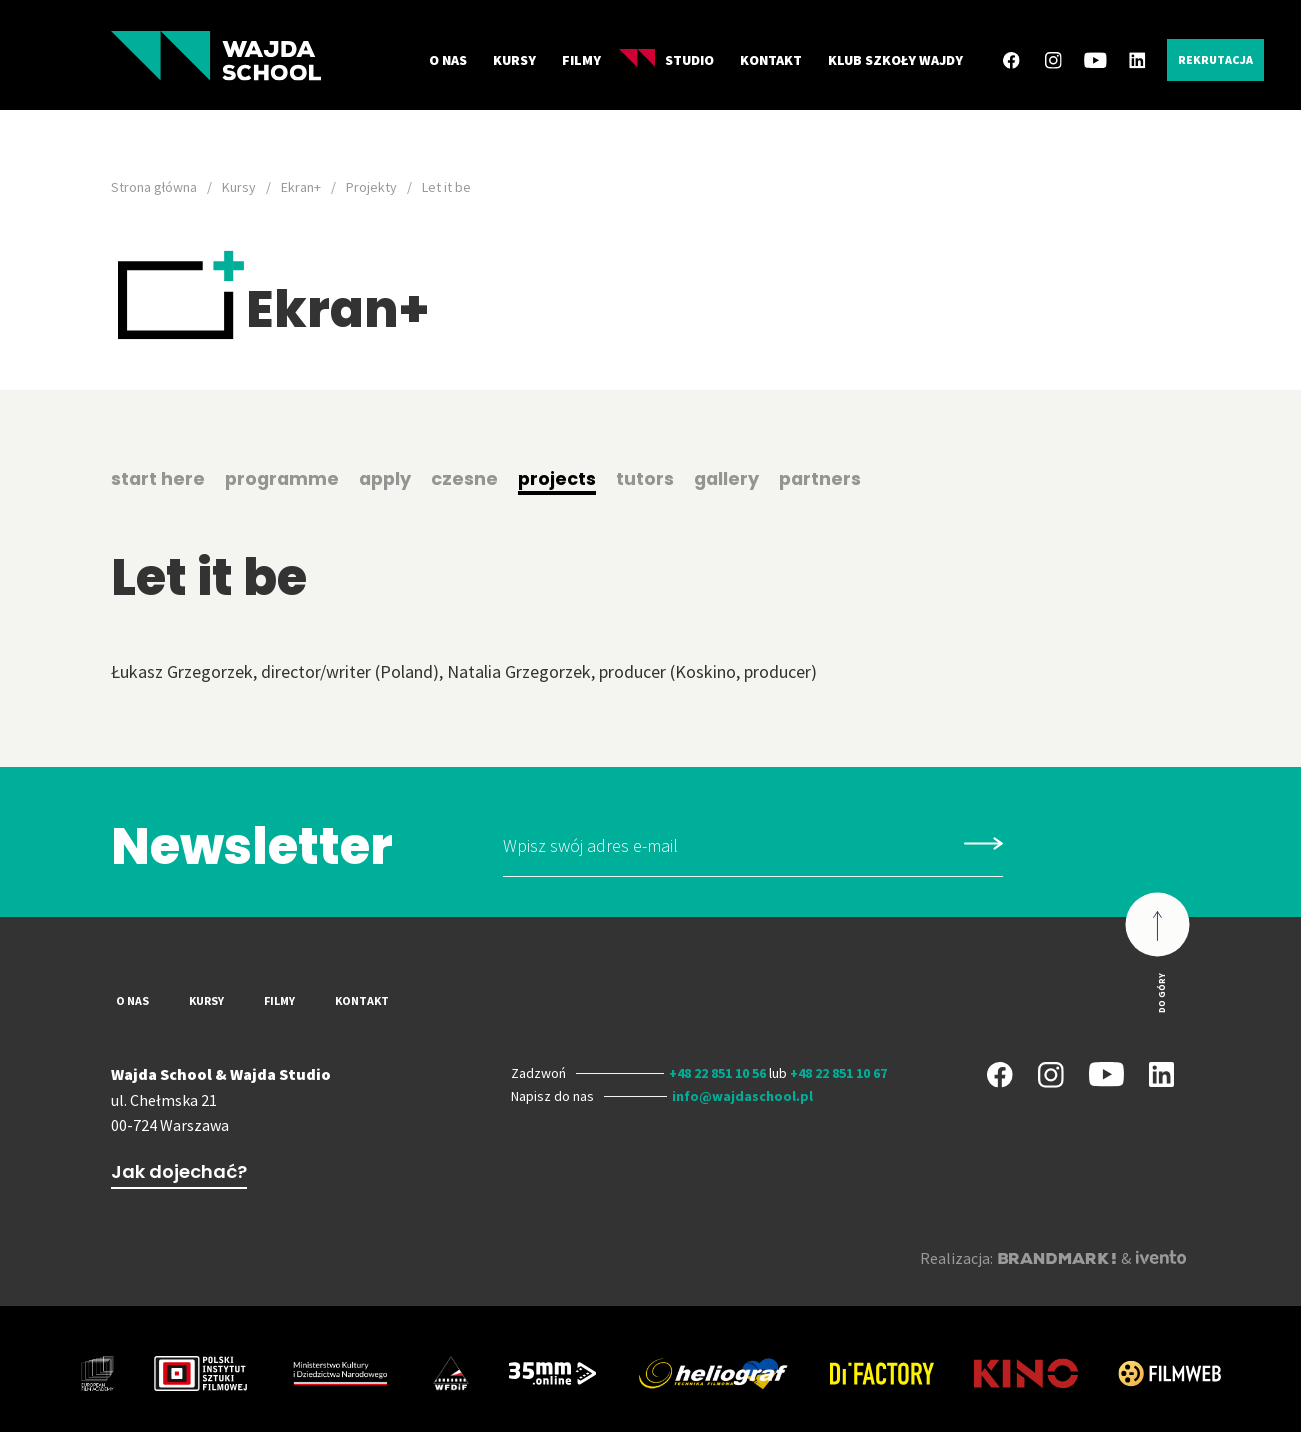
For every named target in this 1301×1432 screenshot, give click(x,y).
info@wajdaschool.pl (742, 1096)
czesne (471, 478)
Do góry (1161, 992)
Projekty (371, 187)
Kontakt (771, 60)
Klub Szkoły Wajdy (895, 60)
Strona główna (154, 187)
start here (158, 478)
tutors (653, 478)
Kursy (514, 60)
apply (390, 478)
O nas (448, 60)
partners (831, 478)
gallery (735, 478)
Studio (666, 59)
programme (284, 478)
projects (564, 478)
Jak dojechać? (179, 1171)
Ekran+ (301, 187)
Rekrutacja (1215, 59)
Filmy (581, 60)
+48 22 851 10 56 (717, 1073)
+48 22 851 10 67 (838, 1073)
